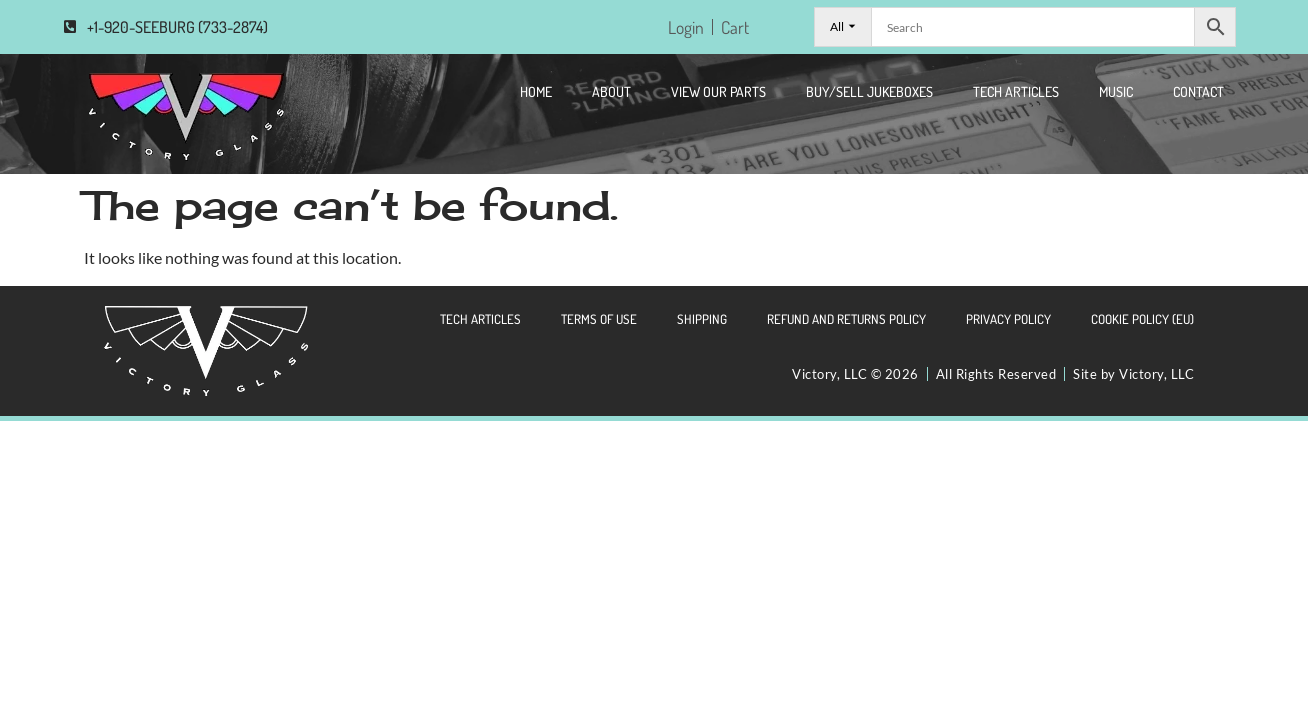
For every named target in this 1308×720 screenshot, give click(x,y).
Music (1116, 91)
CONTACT (1198, 91)
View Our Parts (718, 91)
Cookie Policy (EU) (1142, 319)
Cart (735, 27)
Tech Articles (1016, 91)
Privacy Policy (1008, 319)
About (611, 91)
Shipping (702, 319)
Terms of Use (599, 319)
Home (536, 91)
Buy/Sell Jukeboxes (869, 91)
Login (686, 27)
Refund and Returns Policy (846, 319)
